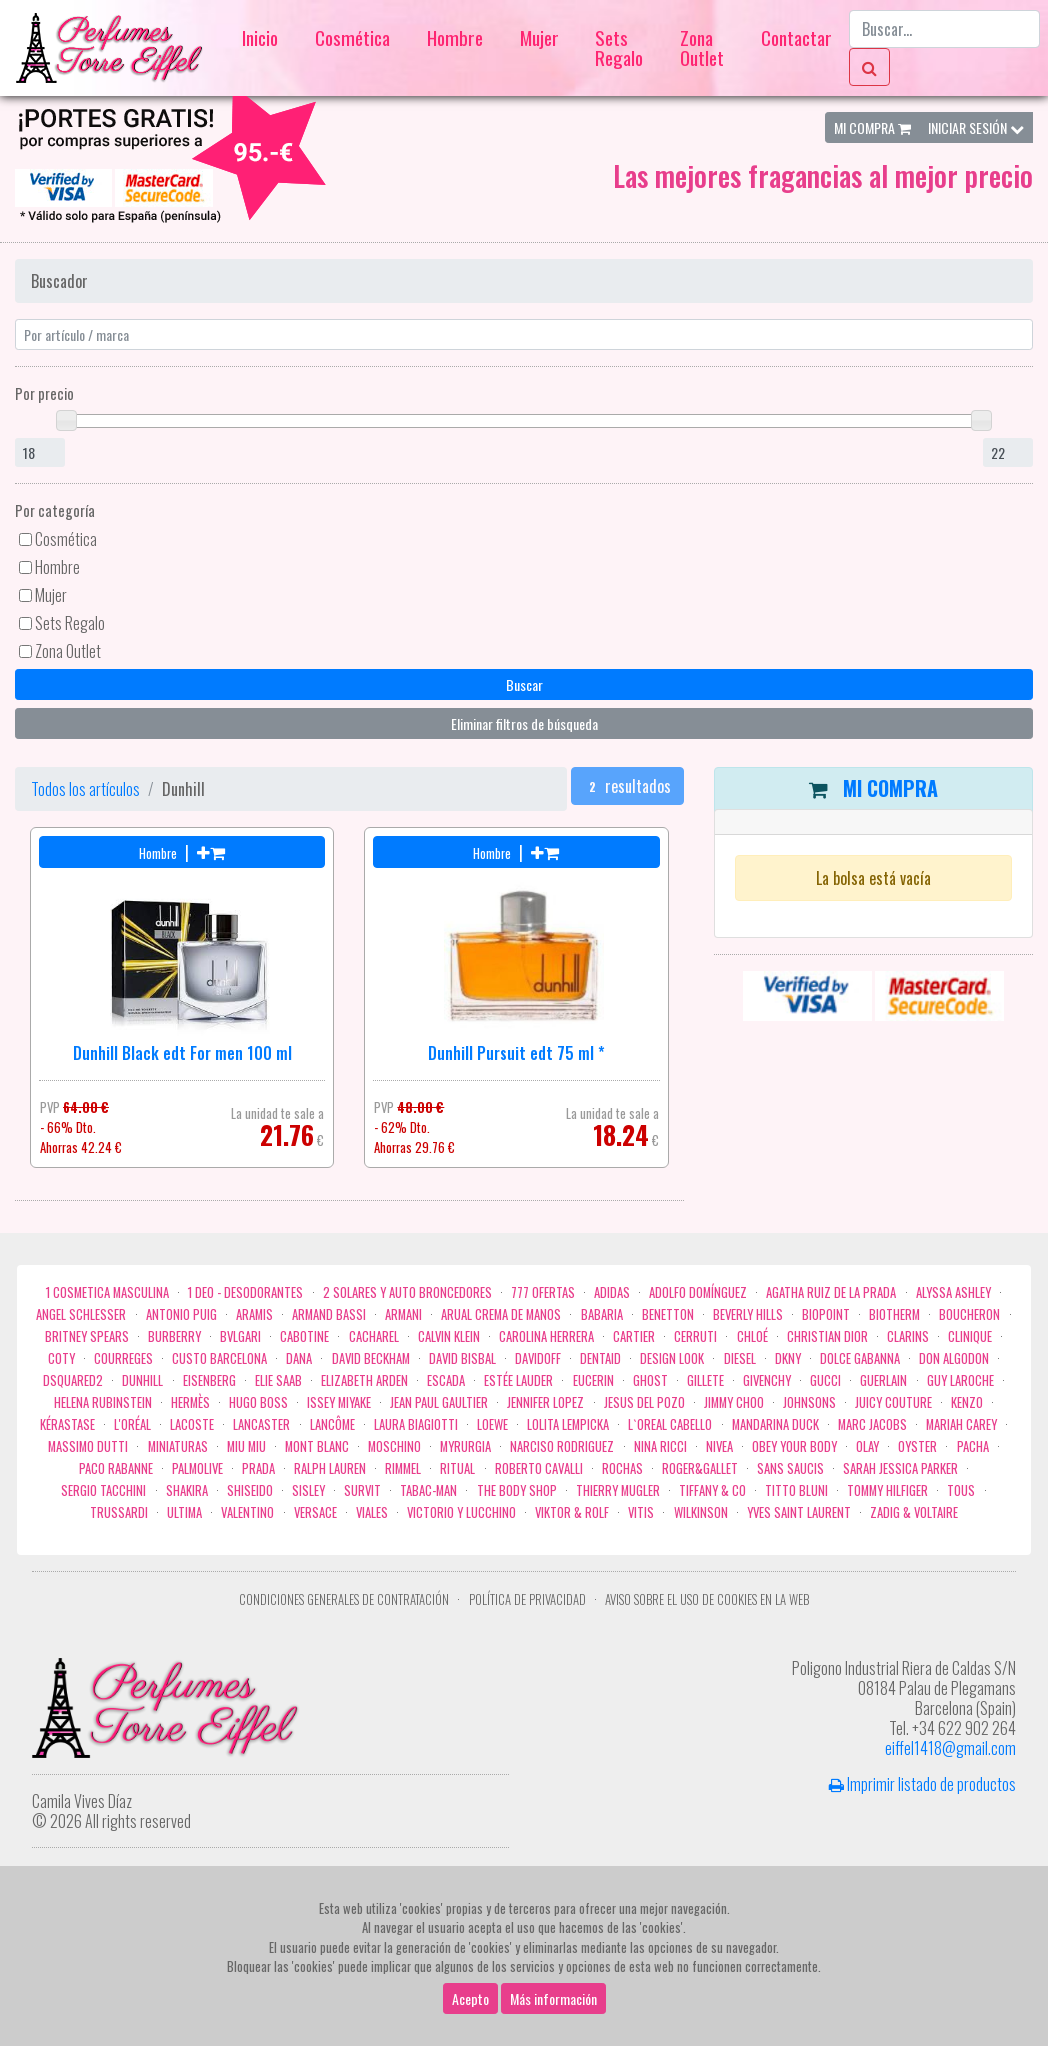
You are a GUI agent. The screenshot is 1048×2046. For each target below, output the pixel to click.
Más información (553, 2003)
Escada (446, 1380)
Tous (961, 1490)
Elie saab (278, 1380)
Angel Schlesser (81, 1314)
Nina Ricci (660, 1446)
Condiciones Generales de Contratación (344, 1599)
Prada (258, 1468)
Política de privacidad (527, 1599)
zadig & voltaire (914, 1512)
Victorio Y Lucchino (461, 1512)
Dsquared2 (73, 1380)
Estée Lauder (518, 1380)
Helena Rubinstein (103, 1402)
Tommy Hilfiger (887, 1490)
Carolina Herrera (546, 1336)
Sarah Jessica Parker (900, 1468)
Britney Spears (87, 1336)
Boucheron (969, 1314)
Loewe (492, 1424)
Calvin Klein (449, 1336)
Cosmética (352, 37)
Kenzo (967, 1402)
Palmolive (197, 1468)
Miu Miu (246, 1446)
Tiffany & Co (712, 1490)
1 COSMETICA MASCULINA (107, 1292)
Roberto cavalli (539, 1468)
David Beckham (371, 1358)
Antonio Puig (181, 1314)
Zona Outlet (702, 47)
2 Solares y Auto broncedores (407, 1292)
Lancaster (261, 1424)
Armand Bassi (329, 1314)
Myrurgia (465, 1446)
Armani (403, 1314)
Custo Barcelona (219, 1358)
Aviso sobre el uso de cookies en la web (707, 1599)
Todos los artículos (85, 789)
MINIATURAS (178, 1446)
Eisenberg (209, 1380)
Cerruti (695, 1336)
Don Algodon (954, 1358)
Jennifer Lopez (545, 1402)
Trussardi (119, 1512)
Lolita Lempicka (568, 1424)
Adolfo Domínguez (698, 1292)
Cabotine (304, 1336)
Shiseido (250, 1490)
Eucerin (593, 1380)
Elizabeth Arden (364, 1380)
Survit (362, 1490)
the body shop (517, 1490)
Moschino (394, 1446)
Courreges (123, 1358)
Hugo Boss (258, 1402)
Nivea (719, 1446)
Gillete (705, 1380)
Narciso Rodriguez (562, 1446)
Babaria (602, 1314)
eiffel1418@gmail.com (950, 1748)
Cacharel (374, 1336)
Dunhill (142, 1380)
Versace (315, 1512)
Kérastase (67, 1424)
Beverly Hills (748, 1314)
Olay (867, 1446)
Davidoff (538, 1358)
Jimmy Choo (734, 1402)
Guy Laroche (960, 1380)
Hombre (455, 37)
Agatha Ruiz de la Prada (831, 1292)
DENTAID (600, 1358)
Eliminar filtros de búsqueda (524, 723)
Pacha (973, 1446)
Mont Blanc (317, 1446)
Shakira (187, 1490)
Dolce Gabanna (860, 1358)
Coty (61, 1358)
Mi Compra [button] (872, 127)
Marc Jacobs (872, 1424)
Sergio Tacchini (103, 1490)
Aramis (254, 1314)
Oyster (917, 1446)
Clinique (970, 1336)
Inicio (260, 37)
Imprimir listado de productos (922, 1784)
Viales (372, 1512)
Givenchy (767, 1380)
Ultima (184, 1512)
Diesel (740, 1358)
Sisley (308, 1490)
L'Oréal (132, 1424)
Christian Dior (827, 1336)
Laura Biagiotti (416, 1424)
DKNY (788, 1358)
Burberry (174, 1336)
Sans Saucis (790, 1468)
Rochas (622, 1468)
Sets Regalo (619, 47)
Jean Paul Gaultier (439, 1402)
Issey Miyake (339, 1402)
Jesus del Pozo (644, 1402)
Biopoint (826, 1314)
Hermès (190, 1402)
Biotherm (894, 1314)
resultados (627, 786)
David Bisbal (462, 1358)
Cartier (634, 1336)
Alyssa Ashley (953, 1292)
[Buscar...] (944, 29)
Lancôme (332, 1424)
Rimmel (403, 1468)
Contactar (796, 37)
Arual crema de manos (501, 1314)
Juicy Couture (893, 1402)
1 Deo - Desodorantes (245, 1292)
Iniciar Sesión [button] (976, 127)
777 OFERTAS (543, 1292)
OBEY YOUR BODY (794, 1446)
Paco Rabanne (116, 1468)
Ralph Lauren (330, 1468)
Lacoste (192, 1424)
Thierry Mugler (618, 1490)
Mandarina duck (775, 1424)
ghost (650, 1380)
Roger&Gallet (700, 1468)
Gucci (825, 1380)
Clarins (908, 1336)
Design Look (672, 1358)
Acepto (470, 2003)
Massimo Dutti (88, 1446)
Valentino (247, 1512)
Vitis (641, 1512)
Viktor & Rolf (572, 1512)
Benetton (668, 1314)
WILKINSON (701, 1512)
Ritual (457, 1468)
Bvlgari (240, 1336)
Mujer (539, 37)
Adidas (612, 1292)
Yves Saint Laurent (799, 1512)
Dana (299, 1358)
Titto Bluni (796, 1490)
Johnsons (809, 1402)
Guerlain (883, 1380)
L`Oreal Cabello (670, 1424)
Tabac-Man (428, 1490)
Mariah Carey (961, 1424)
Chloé (752, 1336)
